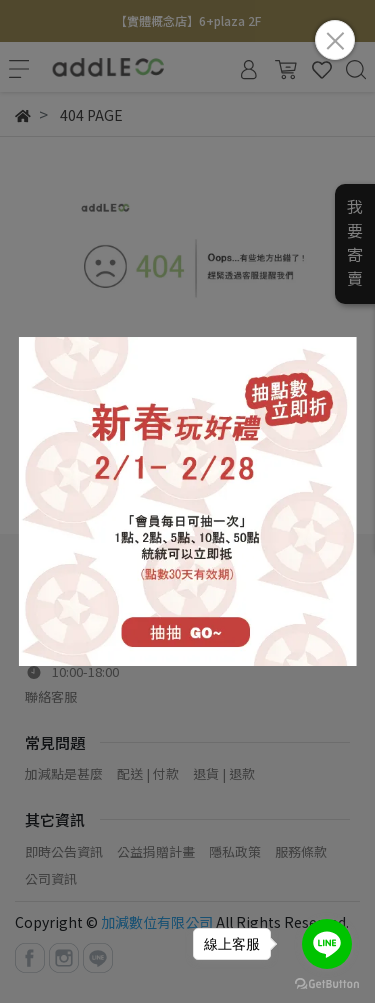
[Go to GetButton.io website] (327, 982)
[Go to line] (327, 944)
